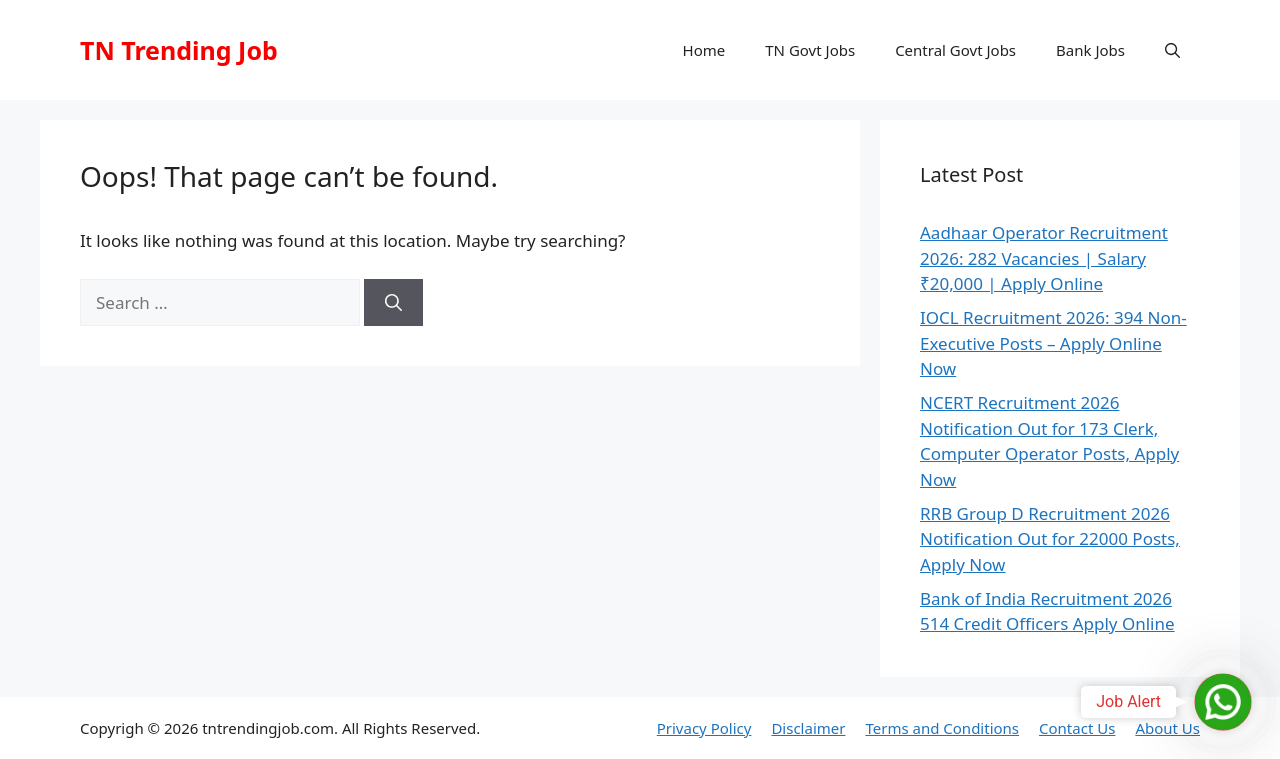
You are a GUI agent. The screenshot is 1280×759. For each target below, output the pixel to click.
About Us (1167, 728)
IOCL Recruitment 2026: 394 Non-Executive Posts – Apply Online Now (1053, 343)
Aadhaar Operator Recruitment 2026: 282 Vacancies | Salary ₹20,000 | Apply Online (1044, 258)
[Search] (393, 303)
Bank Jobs (1090, 50)
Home (704, 50)
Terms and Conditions (942, 728)
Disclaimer (808, 728)
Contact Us (1077, 728)
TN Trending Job (179, 50)
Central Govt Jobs (955, 50)
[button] (1172, 50)
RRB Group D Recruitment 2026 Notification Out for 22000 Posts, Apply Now (1050, 539)
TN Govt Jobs (810, 50)
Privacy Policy (704, 728)
